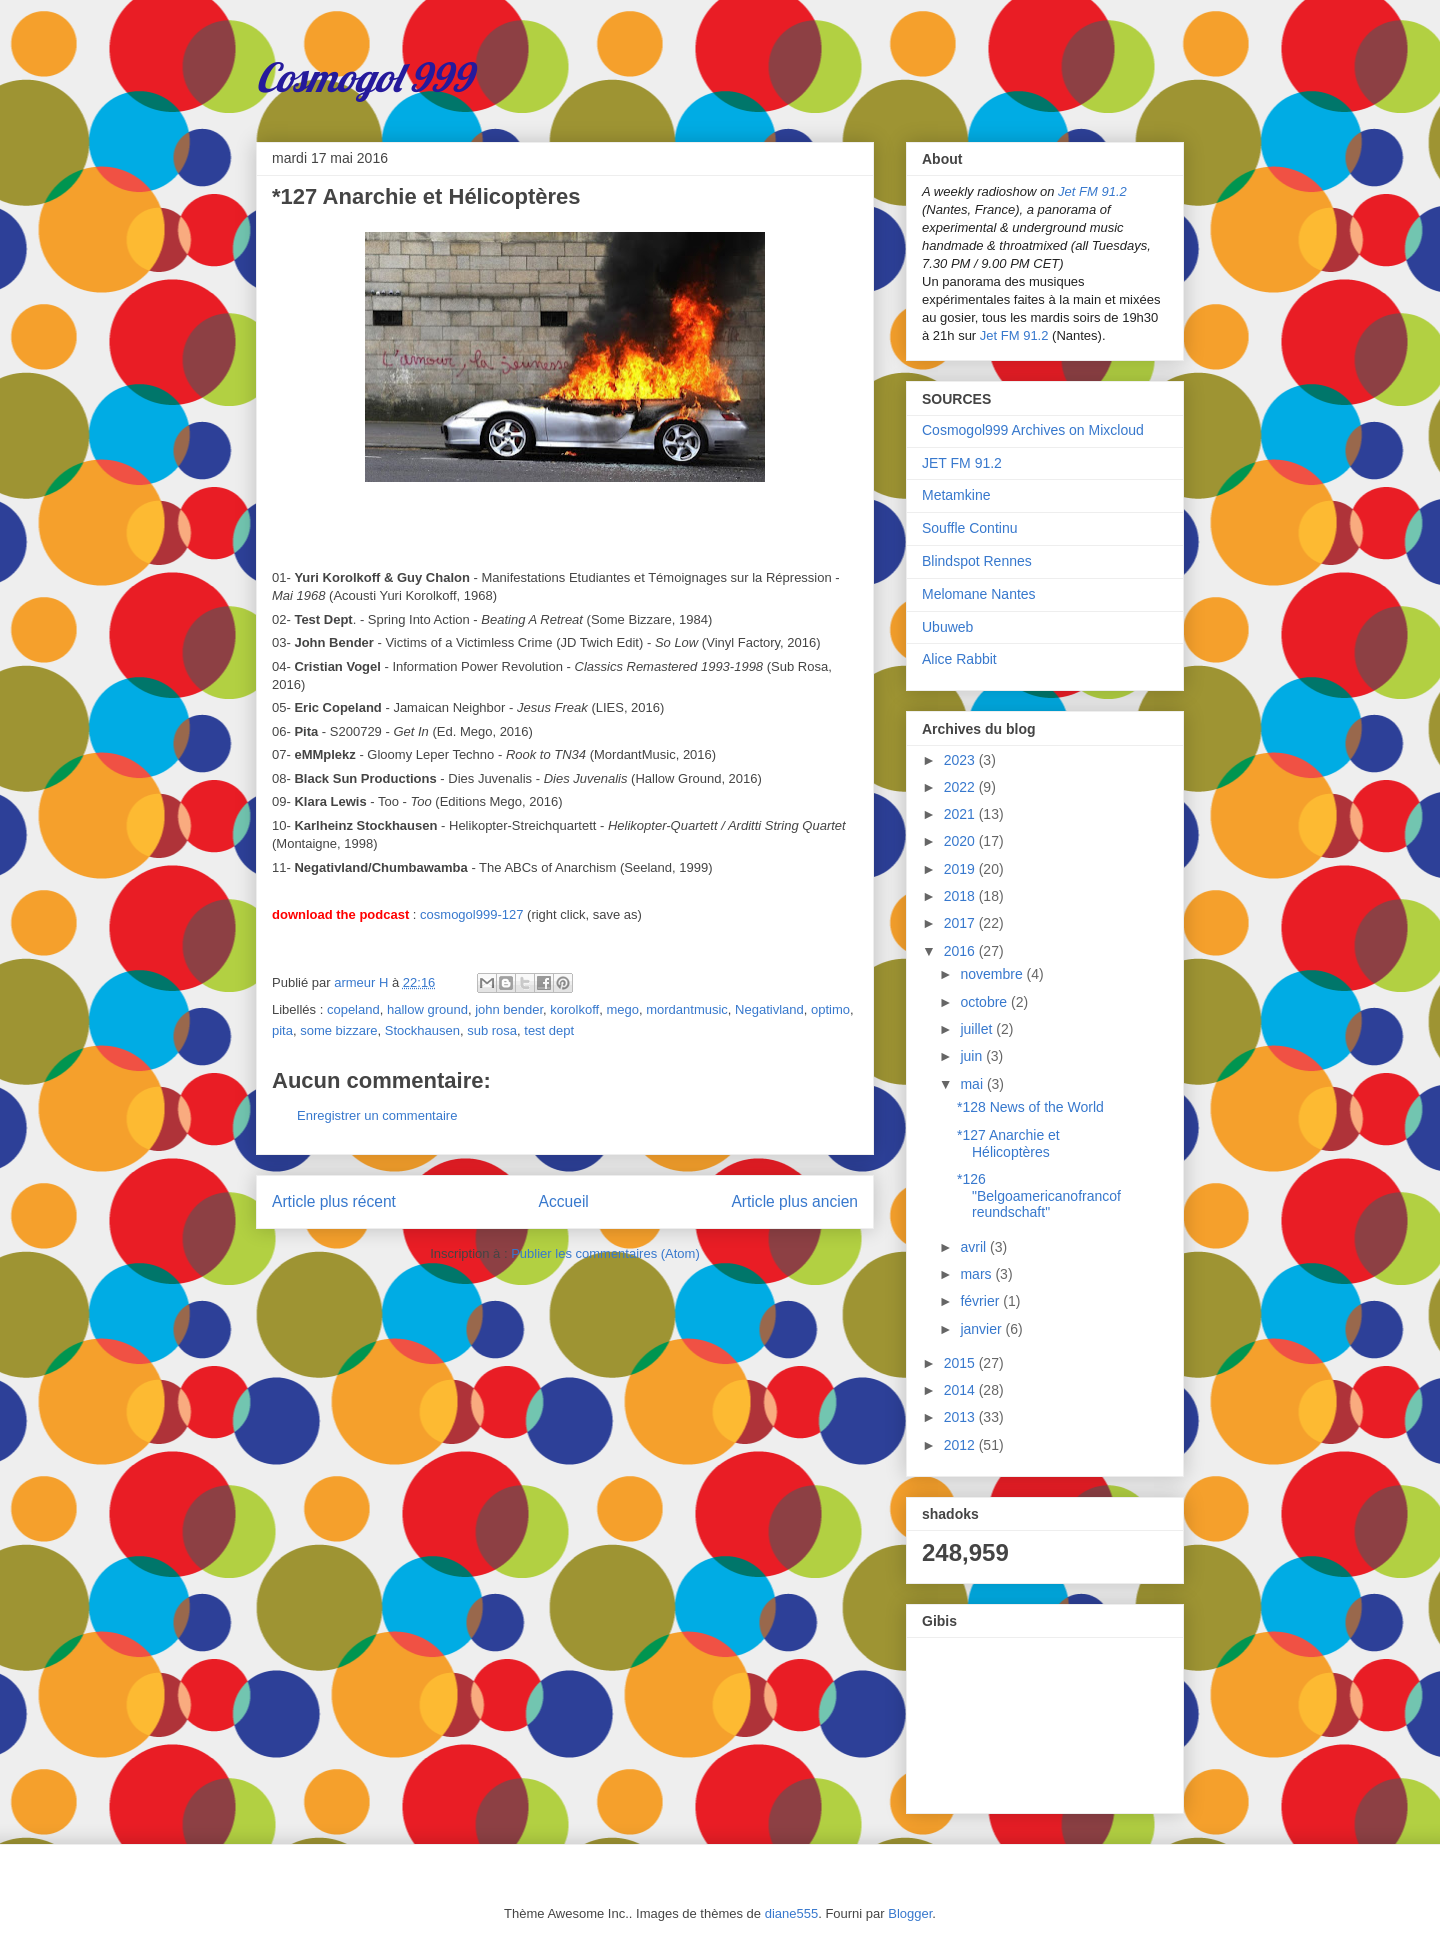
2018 (961, 896)
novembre (993, 974)
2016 (961, 951)
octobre (985, 1002)
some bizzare (338, 1030)
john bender (509, 1009)
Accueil (564, 1201)
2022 (961, 787)
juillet (978, 1029)
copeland (353, 1009)
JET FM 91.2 (962, 463)
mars (977, 1274)
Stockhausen (422, 1030)
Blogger (910, 1913)
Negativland (769, 1009)
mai (973, 1084)
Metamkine (956, 495)
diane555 (792, 1913)
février (981, 1301)
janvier (982, 1329)
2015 (961, 1363)
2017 (961, 923)
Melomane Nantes (979, 594)
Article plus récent (334, 1201)
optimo (830, 1009)
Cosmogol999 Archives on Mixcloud (1033, 430)
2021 (961, 814)
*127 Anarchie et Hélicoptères (1008, 1143)
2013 (961, 1417)
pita (282, 1030)
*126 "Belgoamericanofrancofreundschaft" (1039, 1196)
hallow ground (427, 1009)
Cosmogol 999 (364, 77)
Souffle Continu (969, 528)
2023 (961, 760)
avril (975, 1247)
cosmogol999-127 (471, 914)
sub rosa (492, 1030)
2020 (961, 841)
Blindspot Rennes (977, 561)
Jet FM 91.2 (1092, 191)
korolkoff (574, 1009)
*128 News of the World (1030, 1107)
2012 (961, 1445)
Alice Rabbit (959, 659)
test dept (549, 1030)
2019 (961, 869)
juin (973, 1056)
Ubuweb (947, 627)
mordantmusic (687, 1009)
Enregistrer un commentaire (377, 1115)
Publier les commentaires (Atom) (605, 1253)
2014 (961, 1390)
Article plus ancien (794, 1201)
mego (622, 1009)
